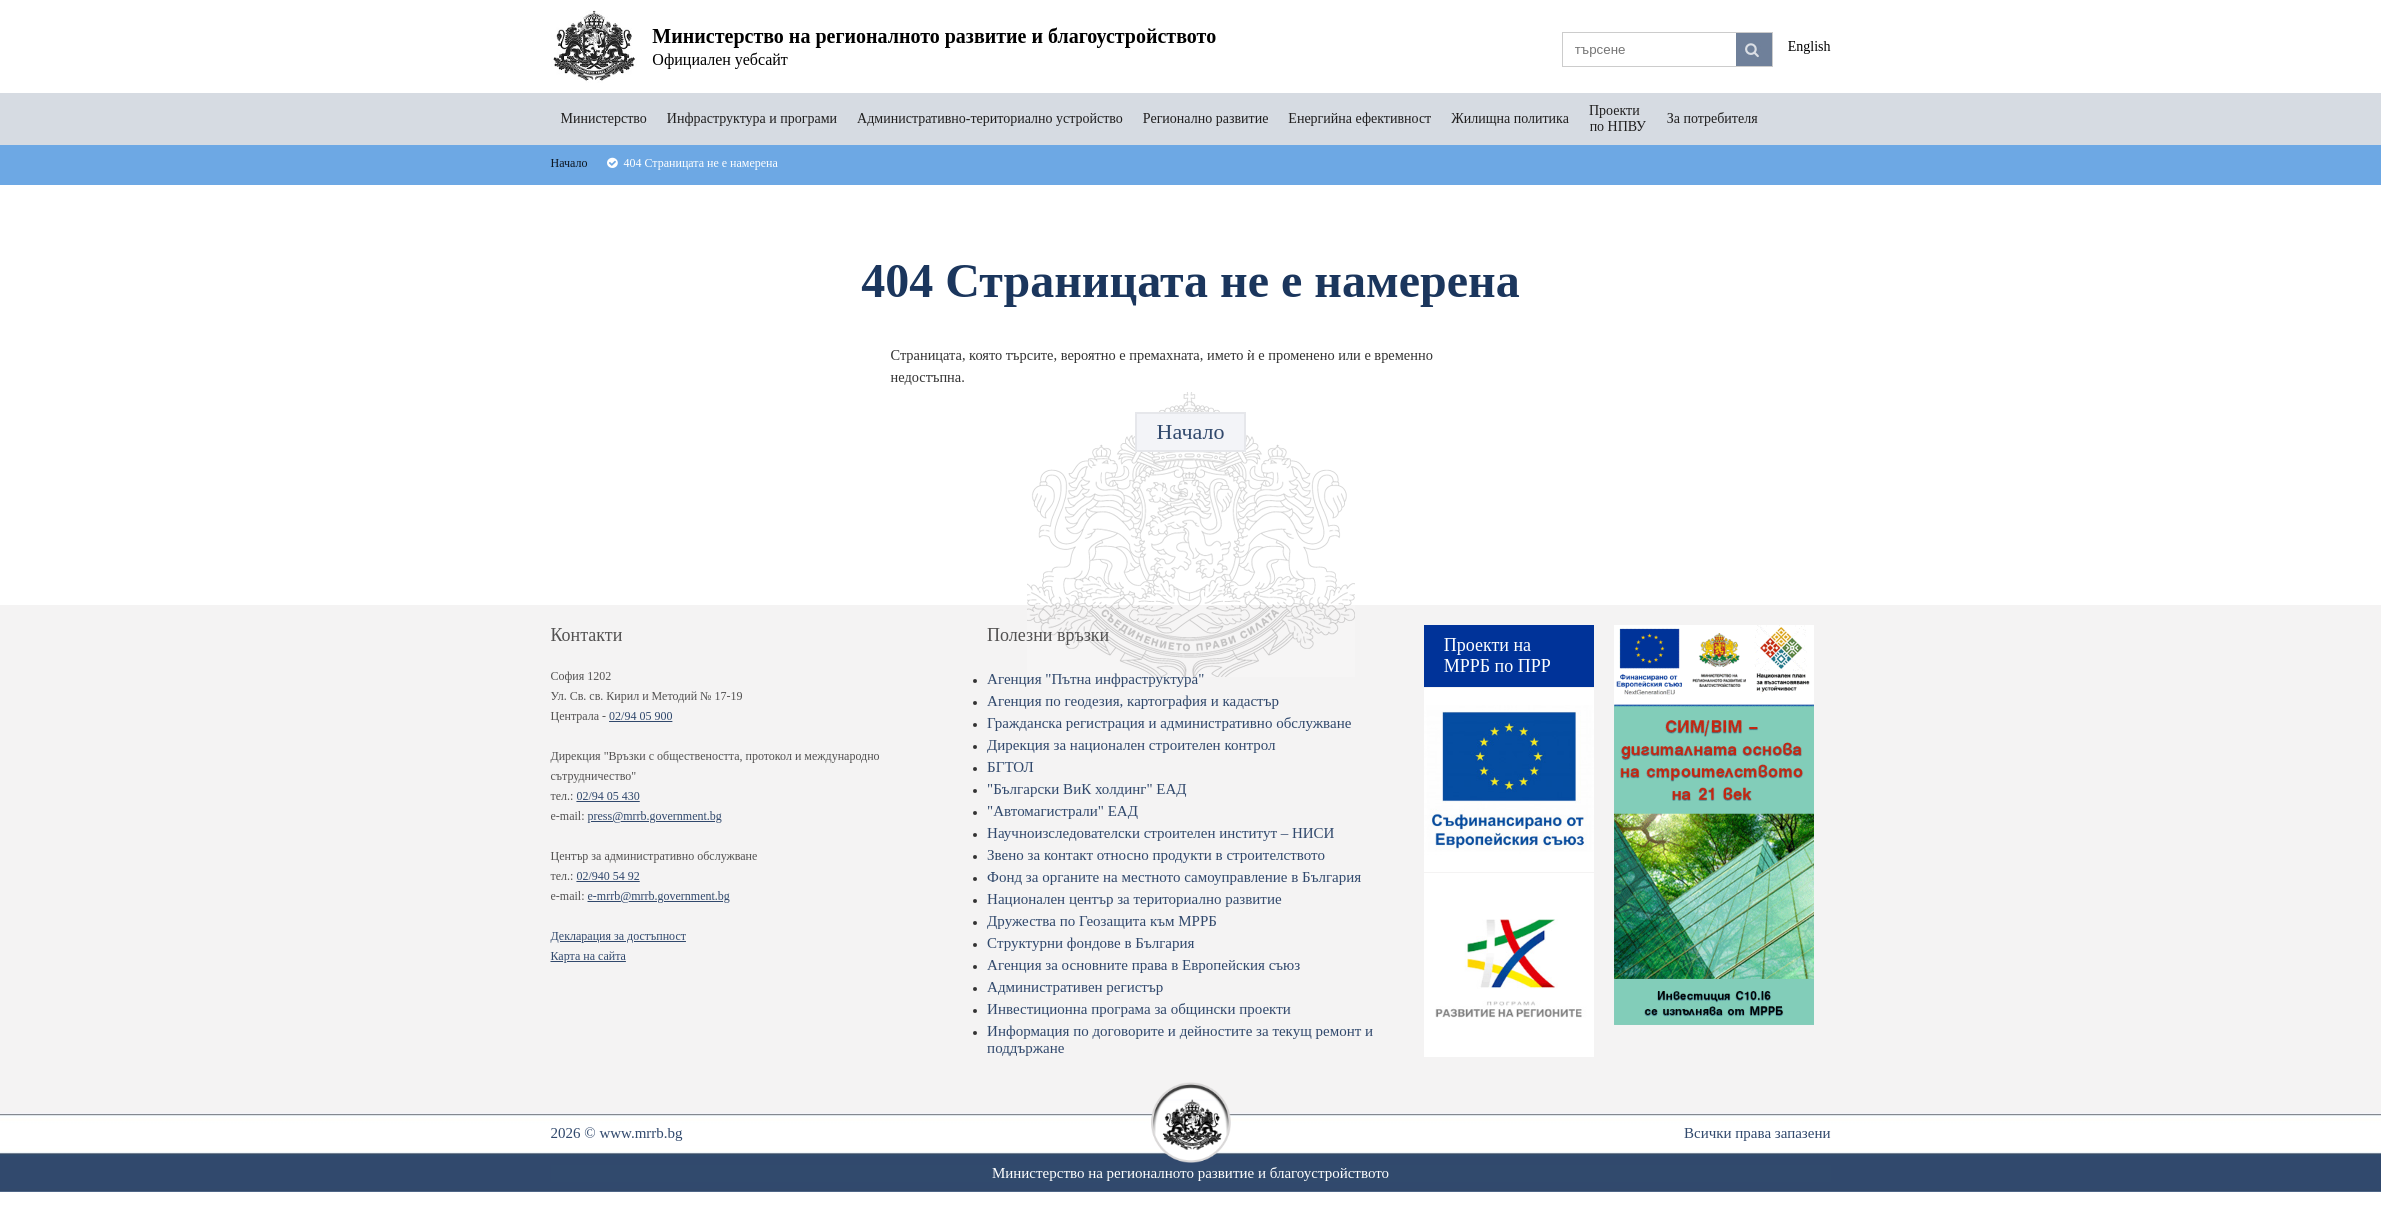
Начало (1191, 431)
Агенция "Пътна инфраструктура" (1095, 679)
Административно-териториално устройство (990, 118)
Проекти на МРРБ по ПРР (1497, 655)
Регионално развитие (1206, 118)
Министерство (604, 118)
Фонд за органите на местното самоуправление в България (1174, 877)
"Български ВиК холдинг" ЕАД (1086, 789)
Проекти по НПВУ (1618, 118)
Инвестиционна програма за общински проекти (1139, 1009)
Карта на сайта (588, 956)
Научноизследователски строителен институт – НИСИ (1160, 833)
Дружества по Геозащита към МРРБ (1102, 921)
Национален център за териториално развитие (1134, 899)
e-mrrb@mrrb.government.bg (658, 896)
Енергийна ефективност (1359, 118)
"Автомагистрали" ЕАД (1062, 811)
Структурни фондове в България (1090, 943)
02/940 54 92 (607, 876)
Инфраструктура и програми (752, 118)
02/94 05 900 (640, 716)
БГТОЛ (1010, 767)
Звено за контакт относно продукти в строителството (1156, 855)
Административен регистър (1075, 987)
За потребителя (1712, 118)
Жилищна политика (1510, 118)
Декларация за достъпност (618, 936)
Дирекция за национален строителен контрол (1131, 745)
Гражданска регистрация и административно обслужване (1169, 723)
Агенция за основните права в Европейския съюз (1143, 965)
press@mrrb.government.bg (654, 816)
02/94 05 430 (607, 796)
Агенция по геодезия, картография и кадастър (1133, 701)
